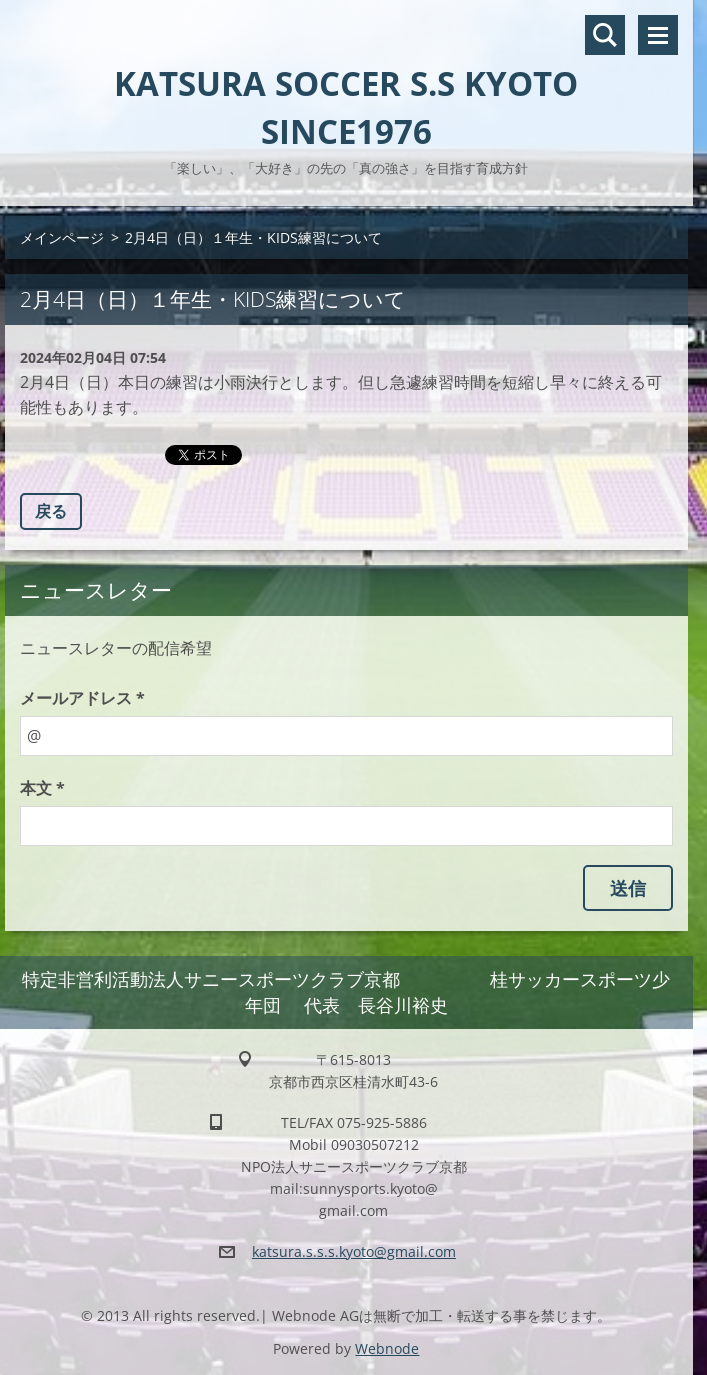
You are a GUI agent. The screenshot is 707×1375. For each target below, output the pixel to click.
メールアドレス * (82, 698)
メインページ (62, 237)
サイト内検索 (605, 35)
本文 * (42, 788)
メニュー (658, 35)
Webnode (387, 1348)
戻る (51, 511)
